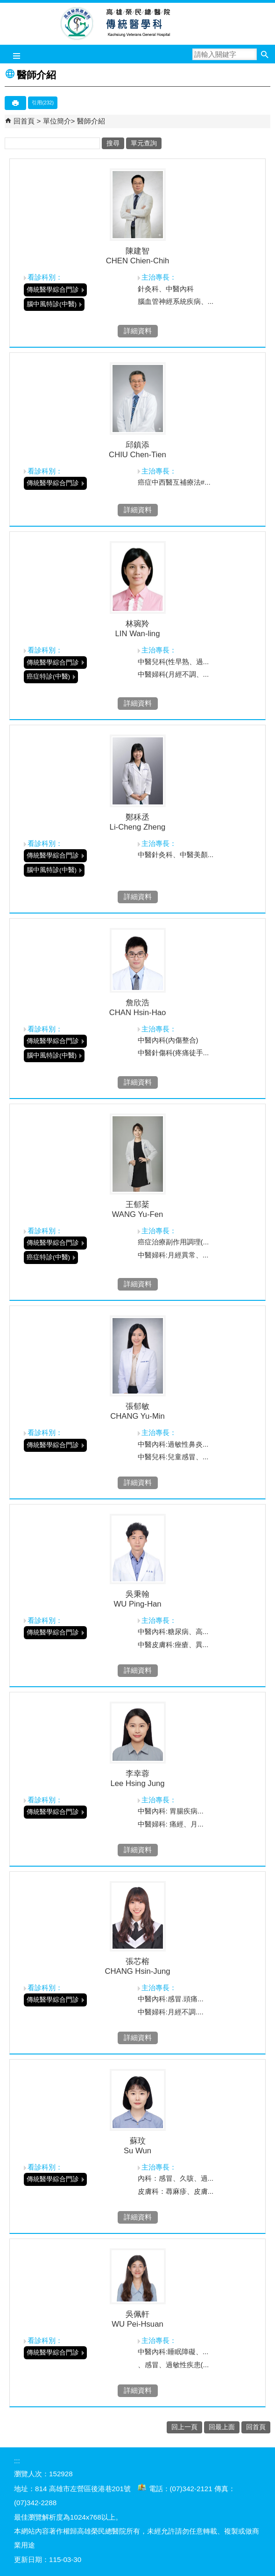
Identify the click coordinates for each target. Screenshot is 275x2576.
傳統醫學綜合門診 (53, 289)
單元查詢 (144, 143)
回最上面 (222, 2427)
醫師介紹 (91, 121)
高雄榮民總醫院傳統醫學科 (137, 24)
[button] (264, 54)
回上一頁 (184, 2427)
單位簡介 (57, 121)
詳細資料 (138, 331)
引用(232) (43, 102)
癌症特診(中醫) (48, 676)
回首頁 (24, 121)
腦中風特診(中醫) (52, 304)
